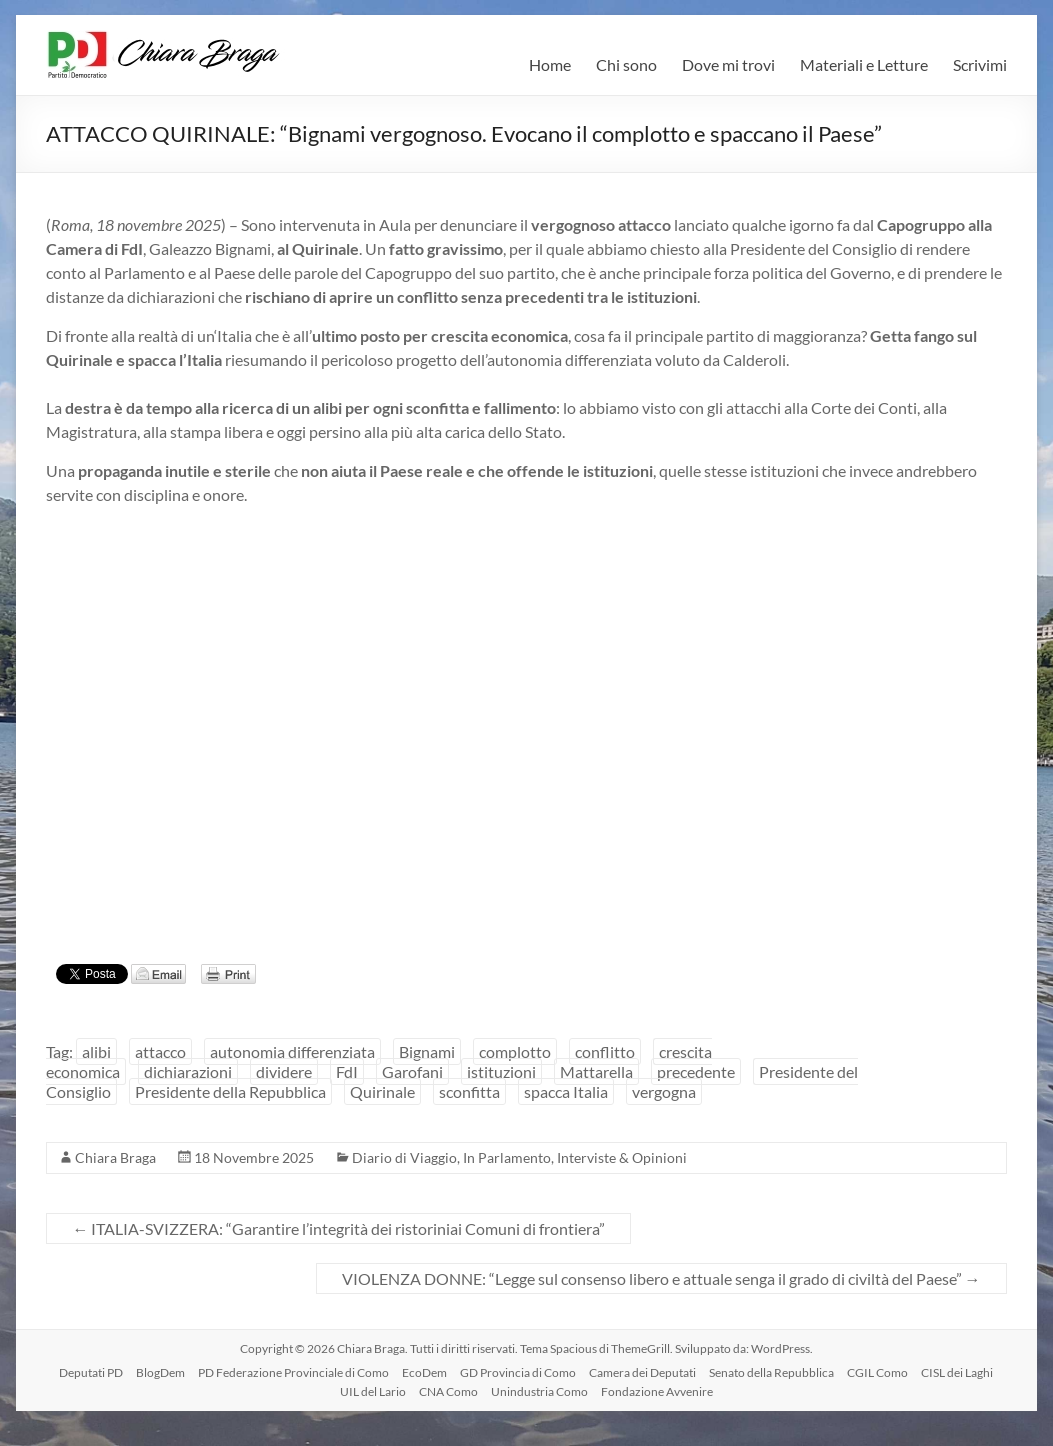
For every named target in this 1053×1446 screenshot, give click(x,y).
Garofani (412, 1071)
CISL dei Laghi (957, 1372)
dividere (284, 1071)
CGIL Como (877, 1372)
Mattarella (596, 1071)
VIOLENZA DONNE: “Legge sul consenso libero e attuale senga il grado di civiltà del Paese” (661, 1278)
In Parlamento (507, 1157)
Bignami (427, 1051)
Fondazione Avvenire (657, 1391)
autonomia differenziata (292, 1051)
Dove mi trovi (728, 64)
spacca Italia (566, 1091)
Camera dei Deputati (642, 1372)
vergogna (664, 1091)
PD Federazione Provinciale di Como (293, 1372)
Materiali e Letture (864, 64)
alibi (96, 1051)
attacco (160, 1051)
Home (550, 64)
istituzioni (501, 1071)
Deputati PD (91, 1372)
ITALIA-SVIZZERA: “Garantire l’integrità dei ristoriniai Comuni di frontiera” (338, 1228)
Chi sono (626, 64)
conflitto (605, 1051)
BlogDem (160, 1372)
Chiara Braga (115, 1157)
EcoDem (424, 1372)
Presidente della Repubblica (230, 1091)
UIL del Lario (373, 1391)
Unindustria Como (539, 1391)
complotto (515, 1051)
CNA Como (448, 1391)
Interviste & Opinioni (622, 1157)
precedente (696, 1071)
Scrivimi (980, 64)
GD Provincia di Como (518, 1372)
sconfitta (469, 1091)
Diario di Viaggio (404, 1157)
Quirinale (382, 1091)
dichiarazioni (188, 1071)
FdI (347, 1071)
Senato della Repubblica (771, 1372)
